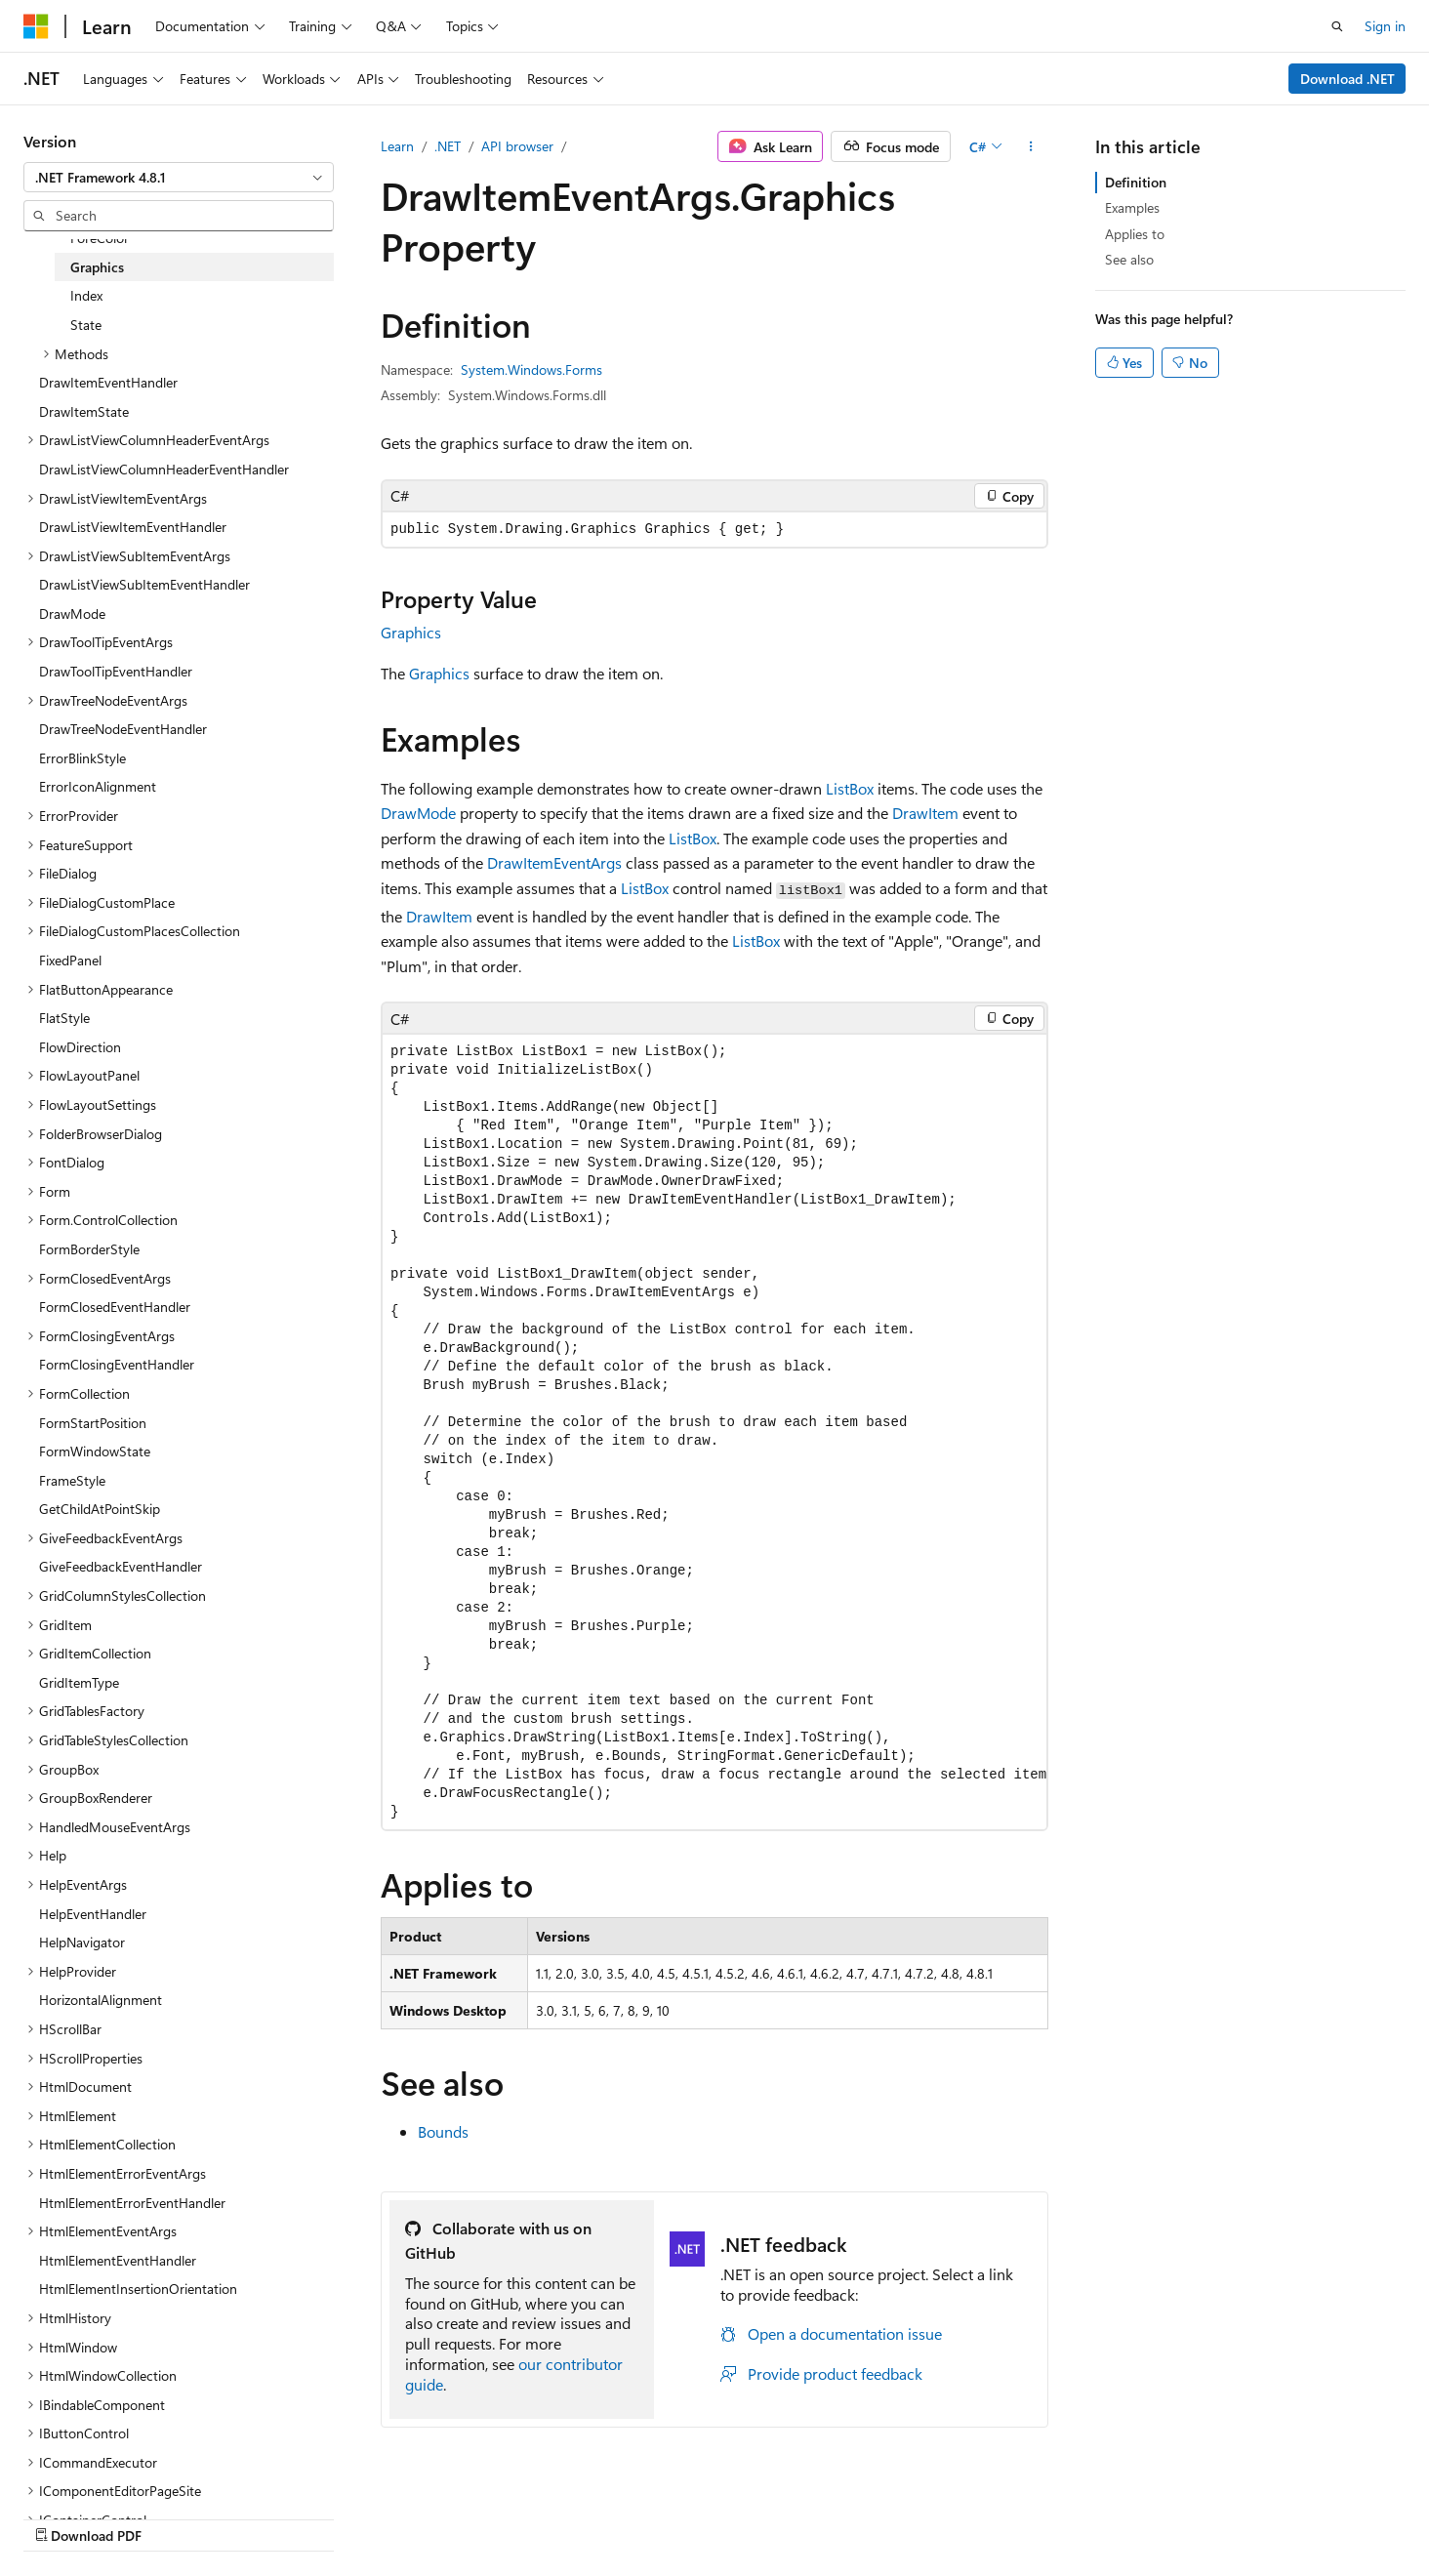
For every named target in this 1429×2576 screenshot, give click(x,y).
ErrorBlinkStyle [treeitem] (82, 758)
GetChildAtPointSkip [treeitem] (99, 1508)
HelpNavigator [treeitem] (82, 1942)
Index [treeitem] (86, 295)
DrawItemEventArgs (554, 862)
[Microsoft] (36, 26)
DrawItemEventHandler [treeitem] (108, 382)
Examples (1132, 207)
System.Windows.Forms (531, 369)
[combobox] (178, 177)
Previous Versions (783, 2515)
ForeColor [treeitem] (99, 237)
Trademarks (1226, 2515)
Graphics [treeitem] (97, 267)
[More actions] (1031, 146)
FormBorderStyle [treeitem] (89, 1249)
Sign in (1385, 26)
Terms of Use (1129, 2515)
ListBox (850, 788)
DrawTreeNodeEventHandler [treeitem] (123, 728)
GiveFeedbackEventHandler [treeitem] (120, 1566)
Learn (397, 146)
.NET (447, 146)
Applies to (1134, 234)
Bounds (443, 2131)
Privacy (1031, 2515)
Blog (872, 2515)
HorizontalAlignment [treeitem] (100, 1999)
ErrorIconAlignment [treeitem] (97, 786)
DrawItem (925, 812)
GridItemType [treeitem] (79, 1682)
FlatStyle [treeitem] (64, 1017)
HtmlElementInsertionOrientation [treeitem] (138, 2288)
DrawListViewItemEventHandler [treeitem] (132, 526)
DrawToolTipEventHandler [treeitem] (115, 671)
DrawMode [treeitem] (72, 613)
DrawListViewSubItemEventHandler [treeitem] (144, 584)
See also (1129, 259)
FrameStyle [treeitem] (72, 1480)
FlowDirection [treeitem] (80, 1047)
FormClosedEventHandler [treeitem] (114, 1306)
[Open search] (1337, 26)
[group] (714, 1431)
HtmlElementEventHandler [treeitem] (117, 2260)
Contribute (954, 2515)
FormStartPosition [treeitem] (92, 1422)
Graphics (411, 632)
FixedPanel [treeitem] (70, 960)
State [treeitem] (86, 324)
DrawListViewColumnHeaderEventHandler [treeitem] (164, 469)
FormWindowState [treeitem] (94, 1451)
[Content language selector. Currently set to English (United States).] (112, 2514)
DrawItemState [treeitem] (84, 411)
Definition (1135, 182)
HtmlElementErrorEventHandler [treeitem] (132, 2202)
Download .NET (1347, 78)
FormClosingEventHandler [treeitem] (116, 1364)
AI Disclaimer (669, 2515)
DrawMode (418, 812)
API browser (517, 146)
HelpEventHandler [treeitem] (92, 1913)
